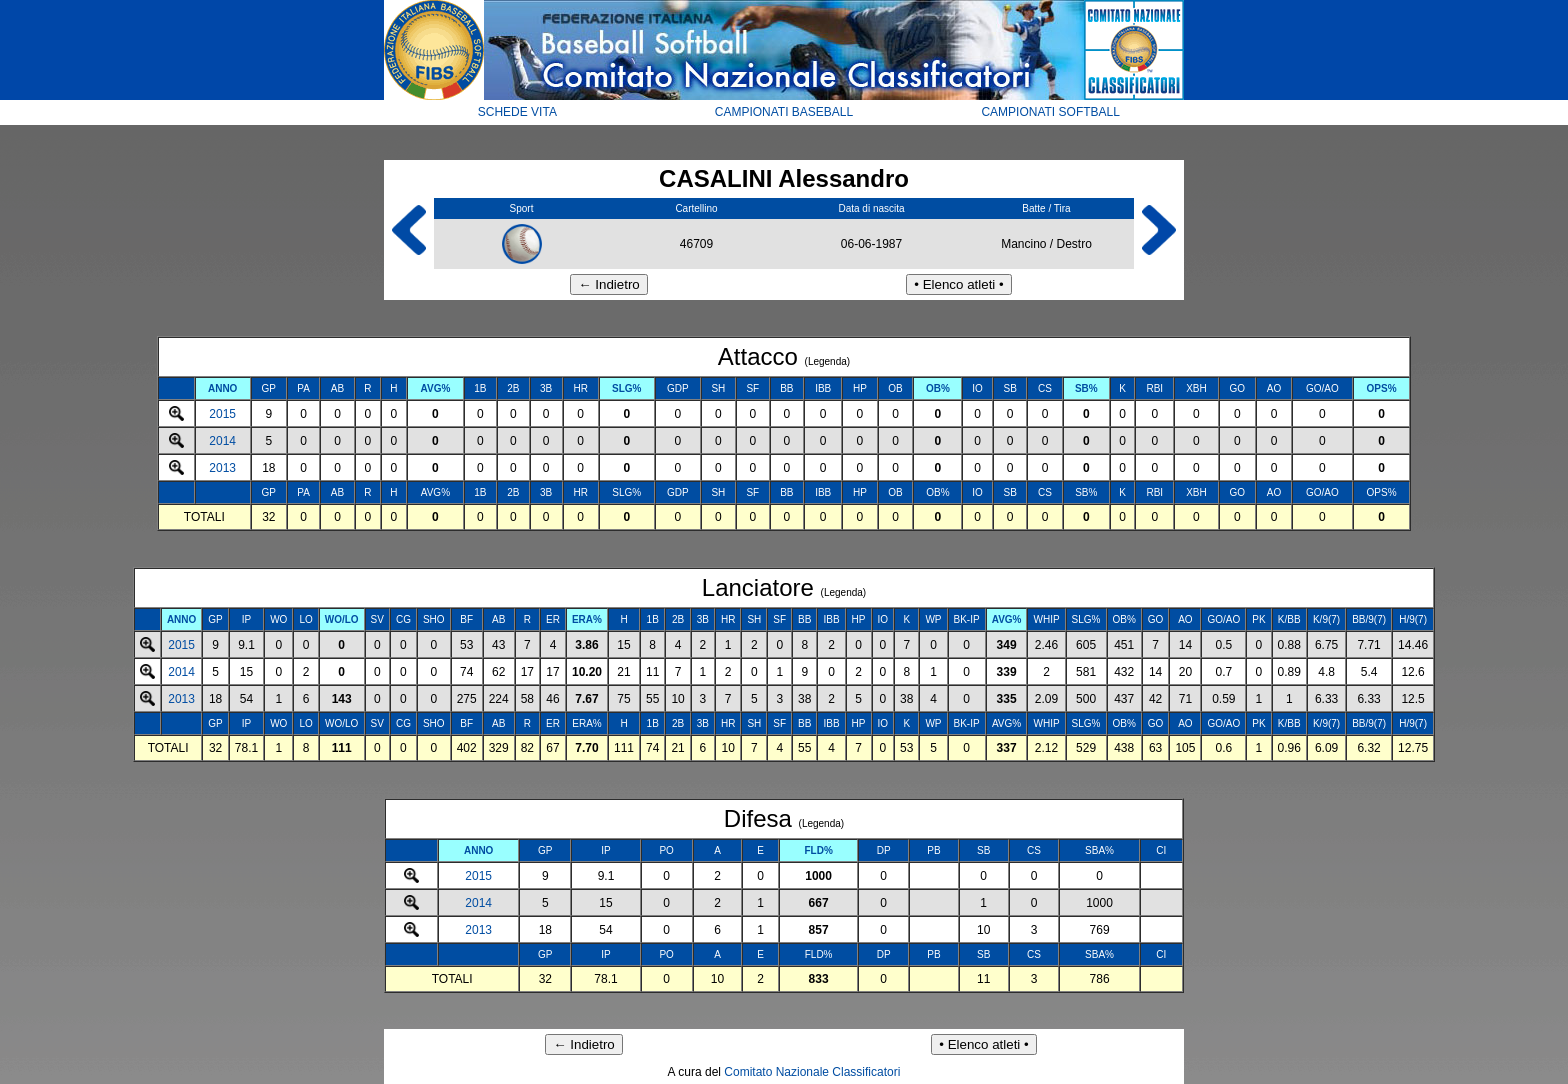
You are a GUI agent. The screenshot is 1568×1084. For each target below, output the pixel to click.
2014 (222, 441)
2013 (222, 468)
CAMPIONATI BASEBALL (784, 112)
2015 (222, 414)
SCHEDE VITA (517, 112)
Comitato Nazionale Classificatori (812, 1072)
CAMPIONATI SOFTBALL (1050, 112)
